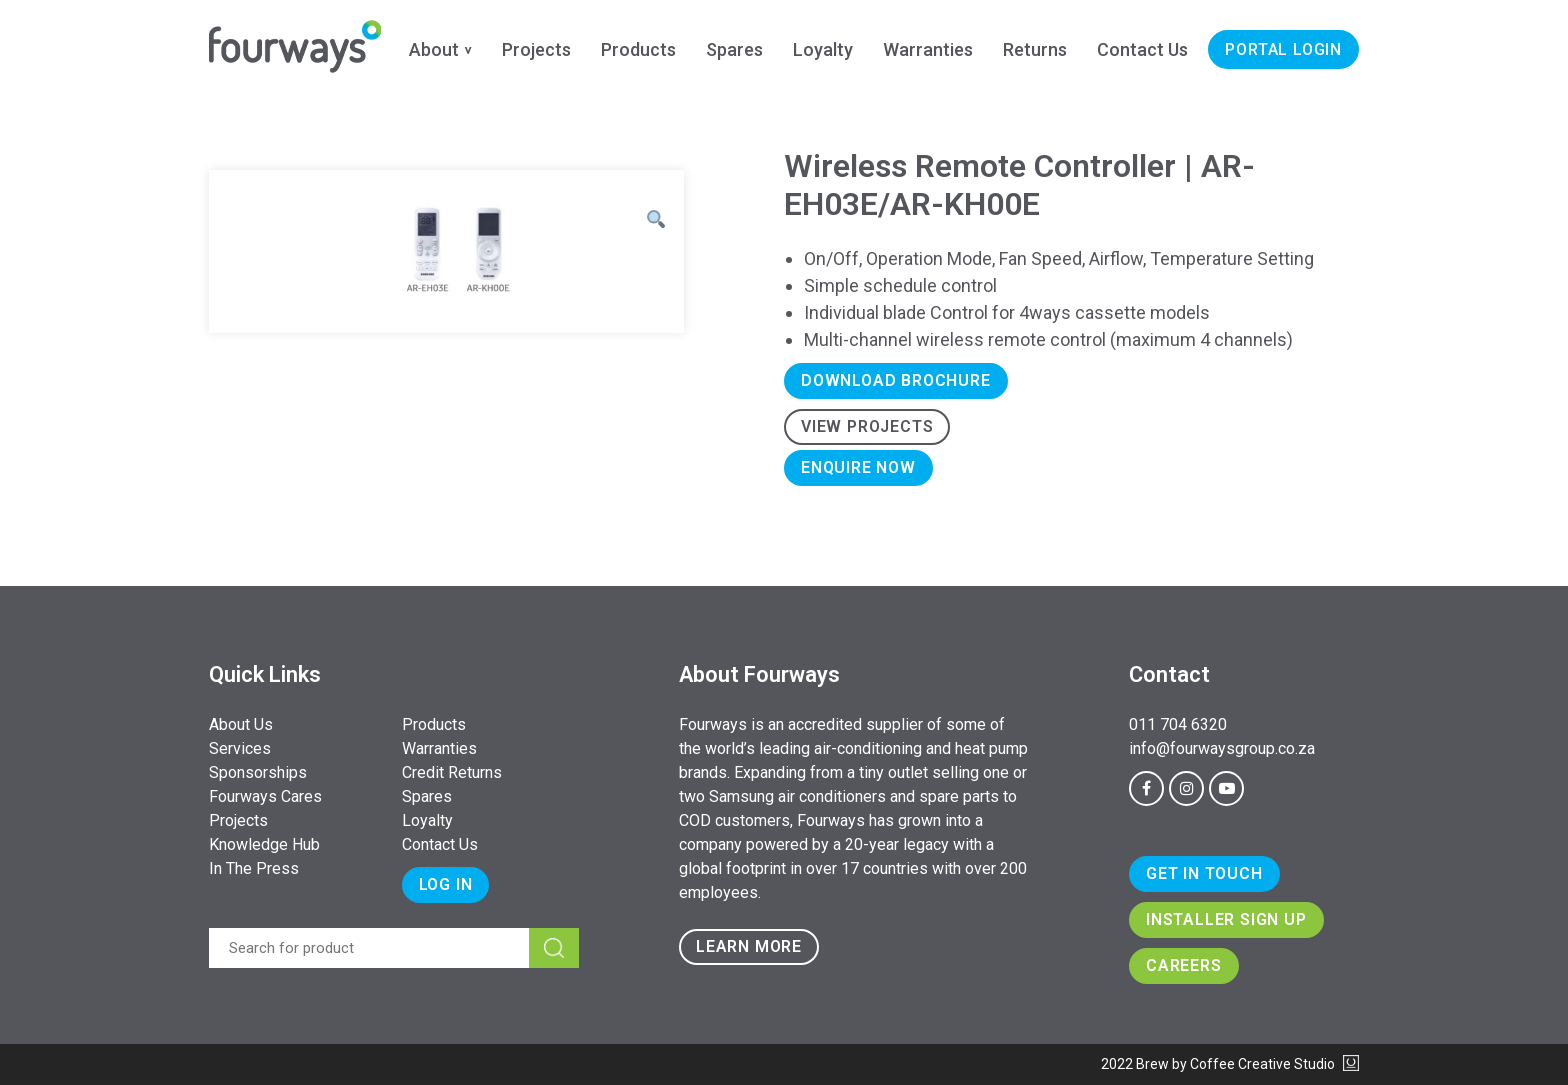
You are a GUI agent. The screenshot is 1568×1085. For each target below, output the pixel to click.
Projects (536, 49)
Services (240, 748)
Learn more (749, 946)
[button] (656, 219)
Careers (1184, 965)
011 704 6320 (1178, 724)
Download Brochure (896, 380)
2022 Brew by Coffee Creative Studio (1230, 1064)
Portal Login (1283, 49)
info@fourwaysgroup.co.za (1222, 748)
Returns (1035, 49)
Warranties (928, 49)
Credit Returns (452, 772)
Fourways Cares (265, 796)
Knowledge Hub (264, 844)
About (434, 49)
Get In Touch (1204, 873)
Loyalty (823, 49)
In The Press (254, 868)
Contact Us (1142, 49)
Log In (446, 884)
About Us (241, 724)
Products (638, 49)
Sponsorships (258, 772)
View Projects (867, 426)
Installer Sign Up (1226, 919)
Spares (734, 49)
